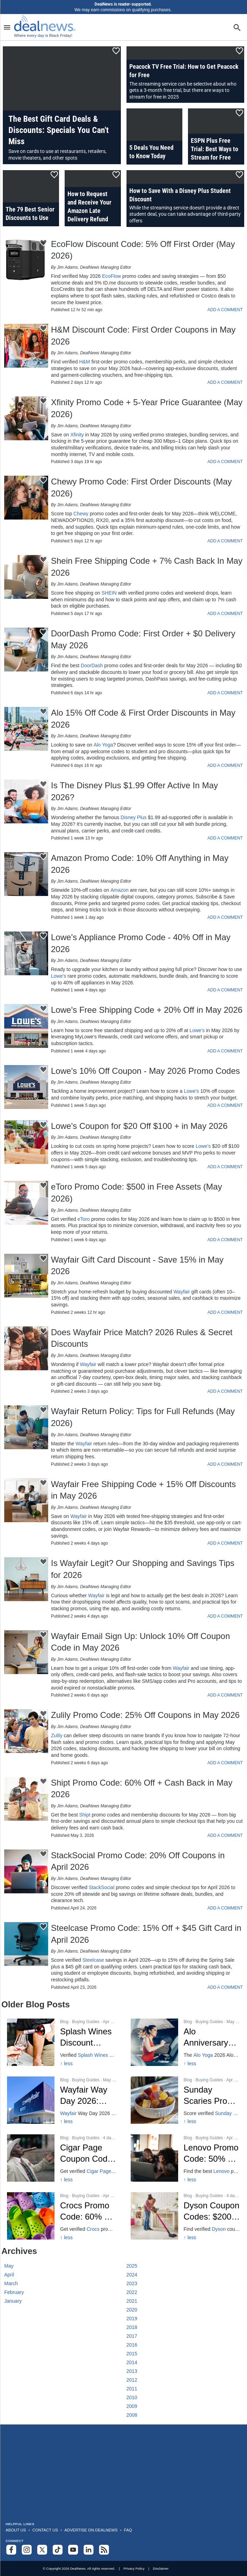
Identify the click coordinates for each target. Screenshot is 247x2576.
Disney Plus (134, 817)
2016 (131, 2345)
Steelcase (93, 1960)
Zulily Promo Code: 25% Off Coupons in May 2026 (145, 1715)
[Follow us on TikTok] (57, 2549)
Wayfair (182, 1291)
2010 (131, 2397)
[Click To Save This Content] (116, 50)
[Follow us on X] (42, 2549)
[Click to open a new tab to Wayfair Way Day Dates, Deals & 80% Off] (61, 2100)
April (9, 2274)
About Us (16, 2530)
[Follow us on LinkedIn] (88, 2549)
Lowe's (58, 976)
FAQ (128, 2530)
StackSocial (101, 1887)
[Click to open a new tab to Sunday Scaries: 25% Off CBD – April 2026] (185, 2100)
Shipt (84, 1815)
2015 (131, 2353)
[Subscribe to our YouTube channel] (73, 2549)
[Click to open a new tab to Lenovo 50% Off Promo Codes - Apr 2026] (185, 2158)
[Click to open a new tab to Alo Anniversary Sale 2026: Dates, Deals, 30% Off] (185, 2041)
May (8, 2266)
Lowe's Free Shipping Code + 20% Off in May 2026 (146, 1010)
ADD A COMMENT (225, 309)
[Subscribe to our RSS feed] (104, 2549)
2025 (131, 2266)
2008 (131, 2415)
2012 (131, 2380)
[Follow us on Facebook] (11, 2549)
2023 (131, 2283)
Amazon (119, 890)
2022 (131, 2292)
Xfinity (77, 434)
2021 (131, 2301)
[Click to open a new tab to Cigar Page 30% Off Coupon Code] (61, 2158)
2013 (131, 2371)
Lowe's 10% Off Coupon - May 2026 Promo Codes (145, 1071)
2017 (131, 2336)
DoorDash (92, 665)
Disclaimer (161, 2568)
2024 (131, 2274)
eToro (83, 1219)
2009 (131, 2406)
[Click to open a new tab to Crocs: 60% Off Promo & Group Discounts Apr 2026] (61, 2215)
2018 (131, 2327)
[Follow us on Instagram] (26, 2549)
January (13, 2301)
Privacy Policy (133, 2568)
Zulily (57, 1735)
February (14, 2292)
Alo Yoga (103, 745)
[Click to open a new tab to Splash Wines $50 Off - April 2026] (61, 2041)
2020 (131, 2310)
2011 (131, 2388)
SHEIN (109, 593)
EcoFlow (111, 276)
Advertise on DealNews (90, 2530)
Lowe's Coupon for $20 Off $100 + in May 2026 (139, 1126)
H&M (84, 361)
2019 (131, 2318)
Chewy (81, 513)
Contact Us (45, 2530)
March (11, 2283)
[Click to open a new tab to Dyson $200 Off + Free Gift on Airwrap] (185, 2215)
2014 (131, 2362)
